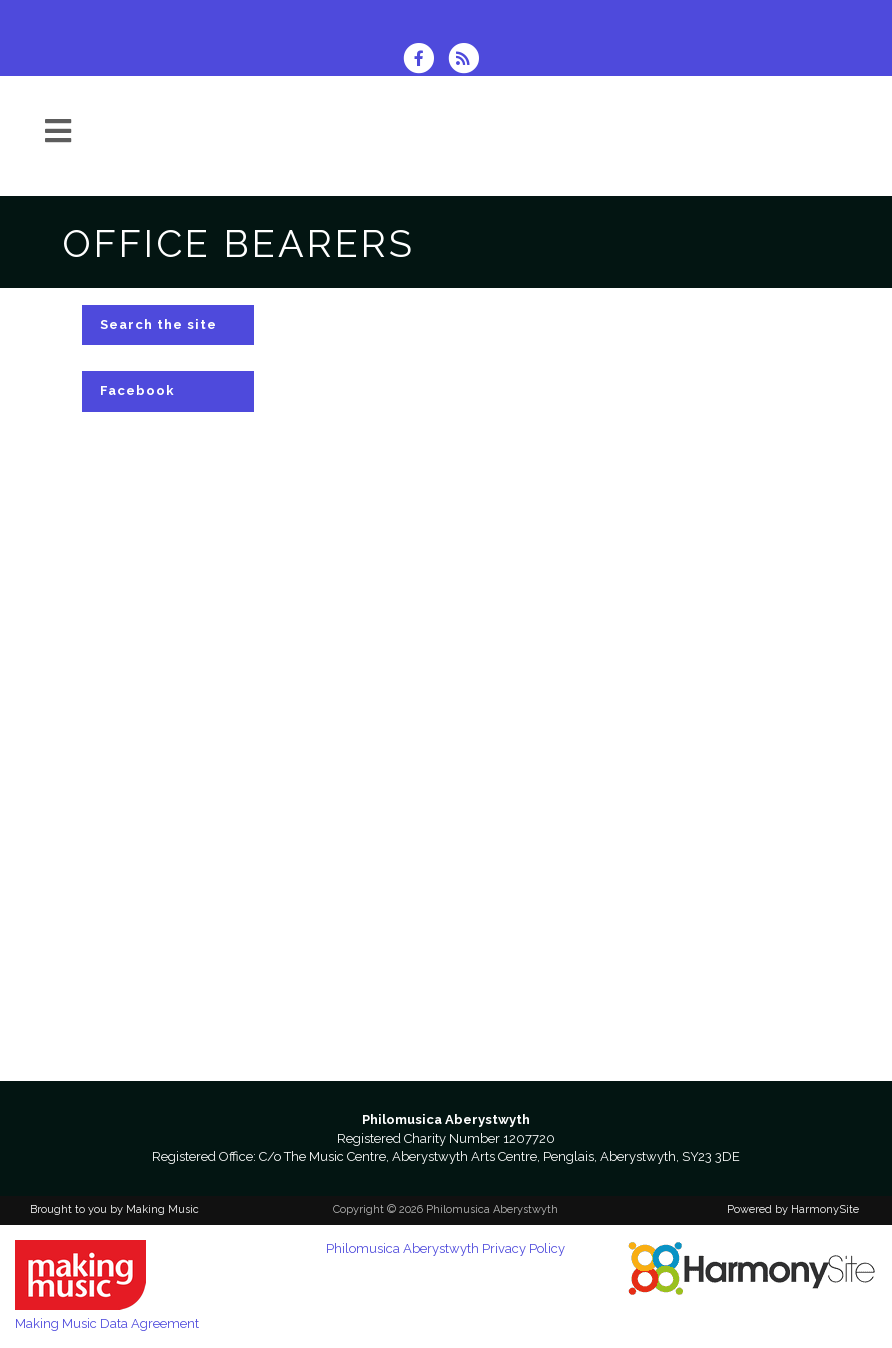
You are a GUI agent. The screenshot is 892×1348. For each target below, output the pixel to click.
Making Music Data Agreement (107, 1323)
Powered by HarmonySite (793, 1209)
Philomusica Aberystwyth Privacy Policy (445, 1248)
